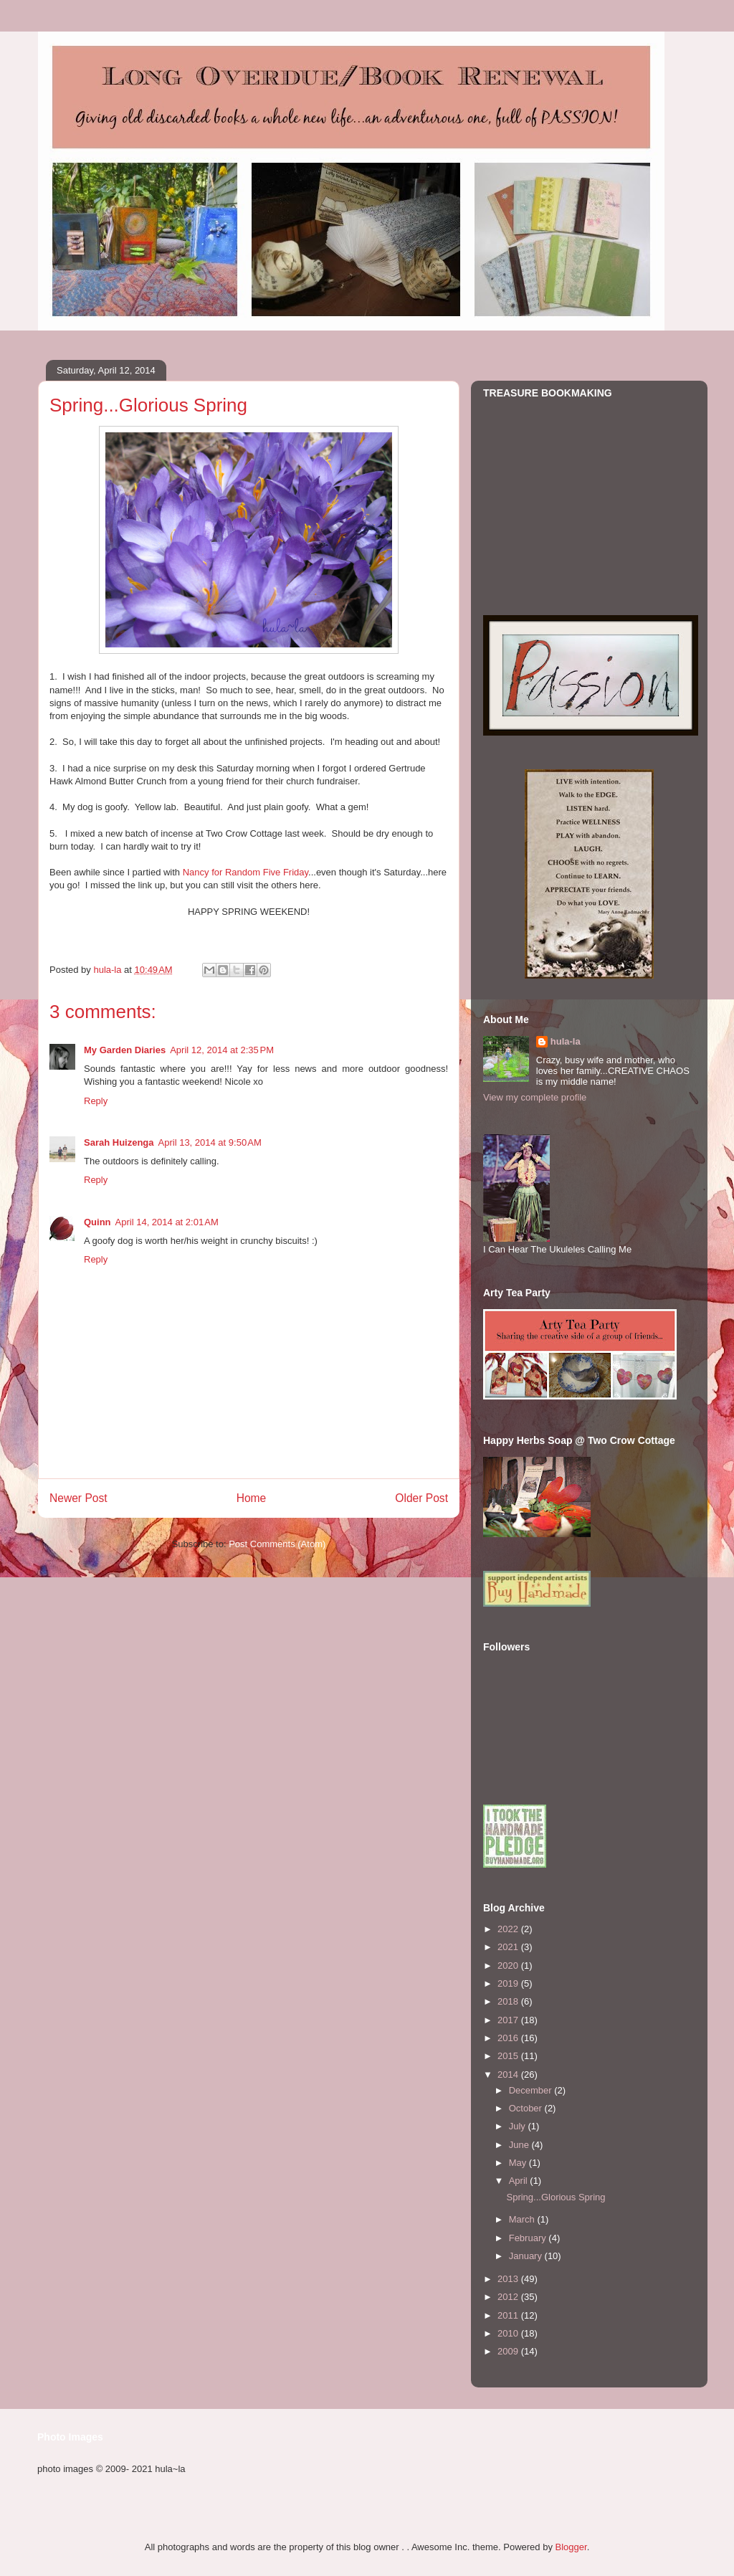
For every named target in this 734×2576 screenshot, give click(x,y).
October (527, 2108)
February (529, 2238)
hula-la (565, 1041)
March (523, 2219)
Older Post (421, 1498)
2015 (509, 2055)
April (519, 2180)
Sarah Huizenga (119, 1142)
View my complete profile (534, 1097)
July (518, 2126)
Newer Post (78, 1498)
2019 (509, 1983)
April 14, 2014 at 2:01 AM (167, 1222)
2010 (509, 2333)
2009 (509, 2351)
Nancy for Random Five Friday (245, 872)
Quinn (97, 1222)
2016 (509, 2038)
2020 (509, 1965)
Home (252, 1498)
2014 (509, 2074)
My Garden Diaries (125, 1050)
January (527, 2256)
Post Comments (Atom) (277, 1544)
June (520, 2144)
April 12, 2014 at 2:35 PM (222, 1050)
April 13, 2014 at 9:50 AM (210, 1142)
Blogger (571, 2547)
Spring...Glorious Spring (555, 2197)
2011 (509, 2315)
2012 (509, 2296)
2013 (509, 2278)
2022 (509, 1929)
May (519, 2162)
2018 (509, 2001)
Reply (96, 1100)
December (532, 2090)
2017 (509, 2020)
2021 (509, 1946)
